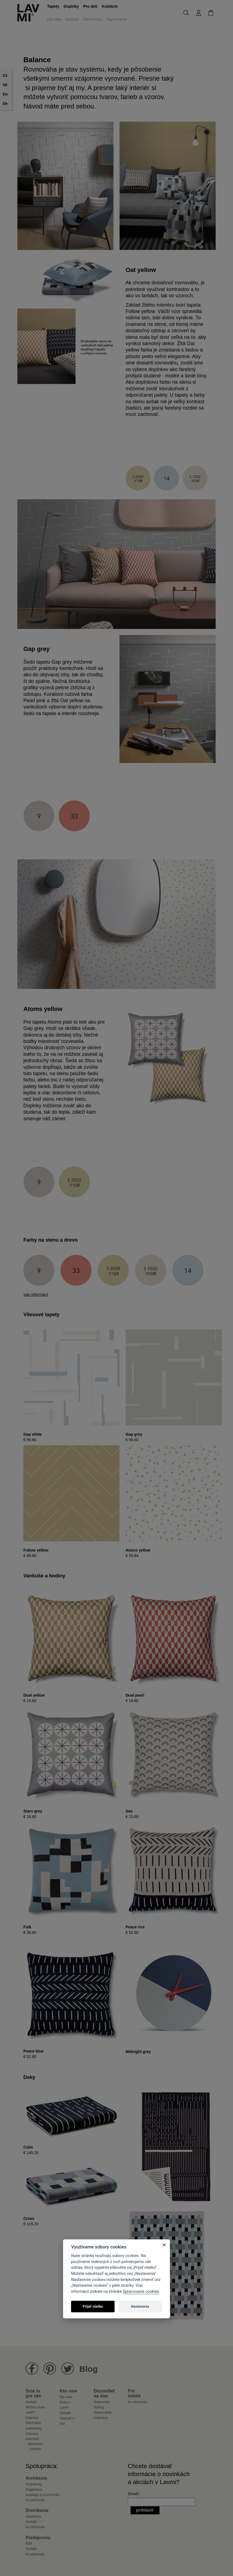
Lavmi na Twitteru (67, 2368)
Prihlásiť (145, 2510)
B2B (29, 2543)
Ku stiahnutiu (137, 2402)
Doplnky (71, 6)
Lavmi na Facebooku (32, 2368)
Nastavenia (140, 2306)
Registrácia (34, 2490)
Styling (99, 2407)
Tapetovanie (116, 19)
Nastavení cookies (35, 2446)
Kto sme (54, 19)
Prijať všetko (93, 2306)
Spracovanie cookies (141, 2291)
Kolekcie (110, 6)
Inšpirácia (101, 2418)
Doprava (32, 2418)
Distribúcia (33, 2516)
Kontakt (72, 19)
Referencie (92, 19)
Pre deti (90, 6)
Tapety (53, 6)
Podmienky (34, 2484)
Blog (88, 2368)
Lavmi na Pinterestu (50, 2368)
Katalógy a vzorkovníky (42, 2495)
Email (133, 2494)
